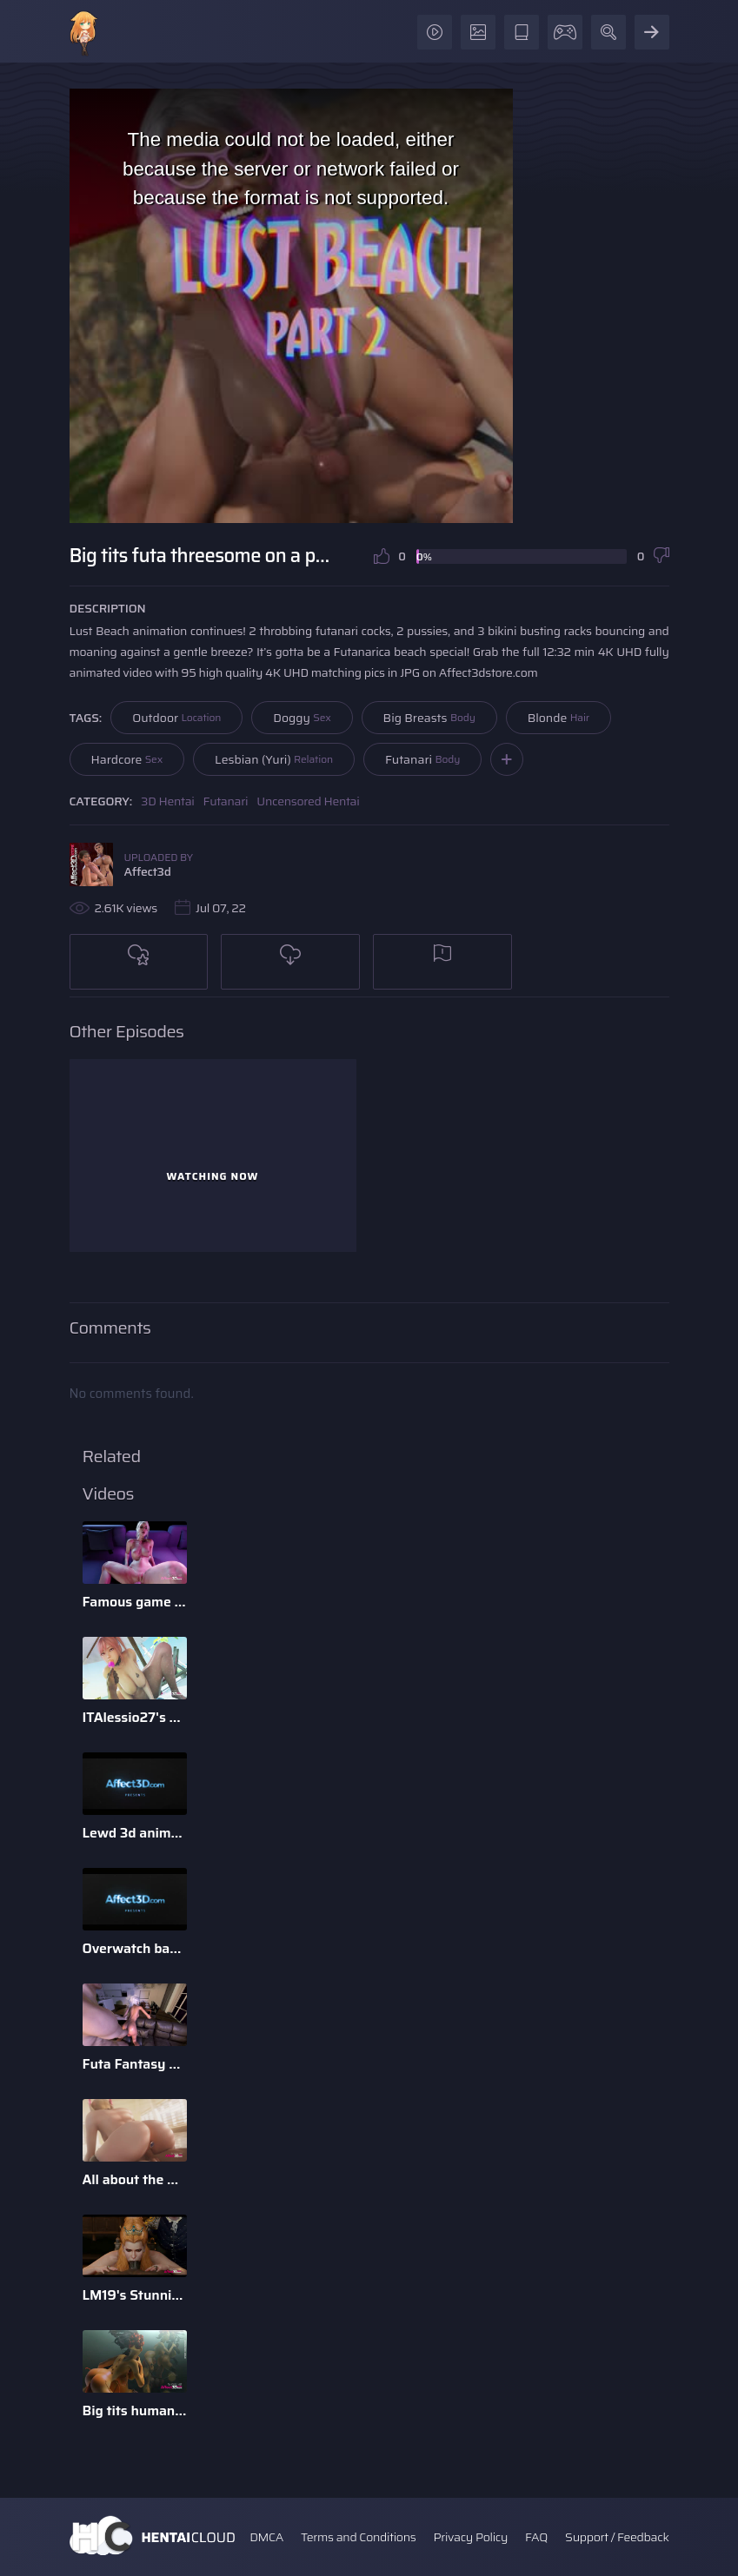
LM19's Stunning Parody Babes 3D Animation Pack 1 (135, 2295)
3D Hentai (168, 801)
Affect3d (147, 871)
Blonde (558, 717)
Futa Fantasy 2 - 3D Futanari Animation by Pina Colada (135, 2064)
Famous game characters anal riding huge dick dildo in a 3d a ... (135, 1601)
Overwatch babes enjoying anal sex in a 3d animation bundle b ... (135, 1948)
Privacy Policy (470, 2536)
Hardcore (127, 759)
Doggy (301, 717)
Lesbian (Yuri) (274, 759)
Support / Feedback (616, 2536)
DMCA (266, 2536)
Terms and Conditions (358, 2536)
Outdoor (176, 717)
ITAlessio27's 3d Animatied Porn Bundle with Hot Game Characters (135, 1717)
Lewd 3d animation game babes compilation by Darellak (135, 1833)
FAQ (536, 2536)
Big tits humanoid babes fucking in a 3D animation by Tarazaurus (135, 2410)
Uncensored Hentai (307, 801)
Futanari (422, 759)
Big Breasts (429, 717)
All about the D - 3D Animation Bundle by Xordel (135, 2179)
